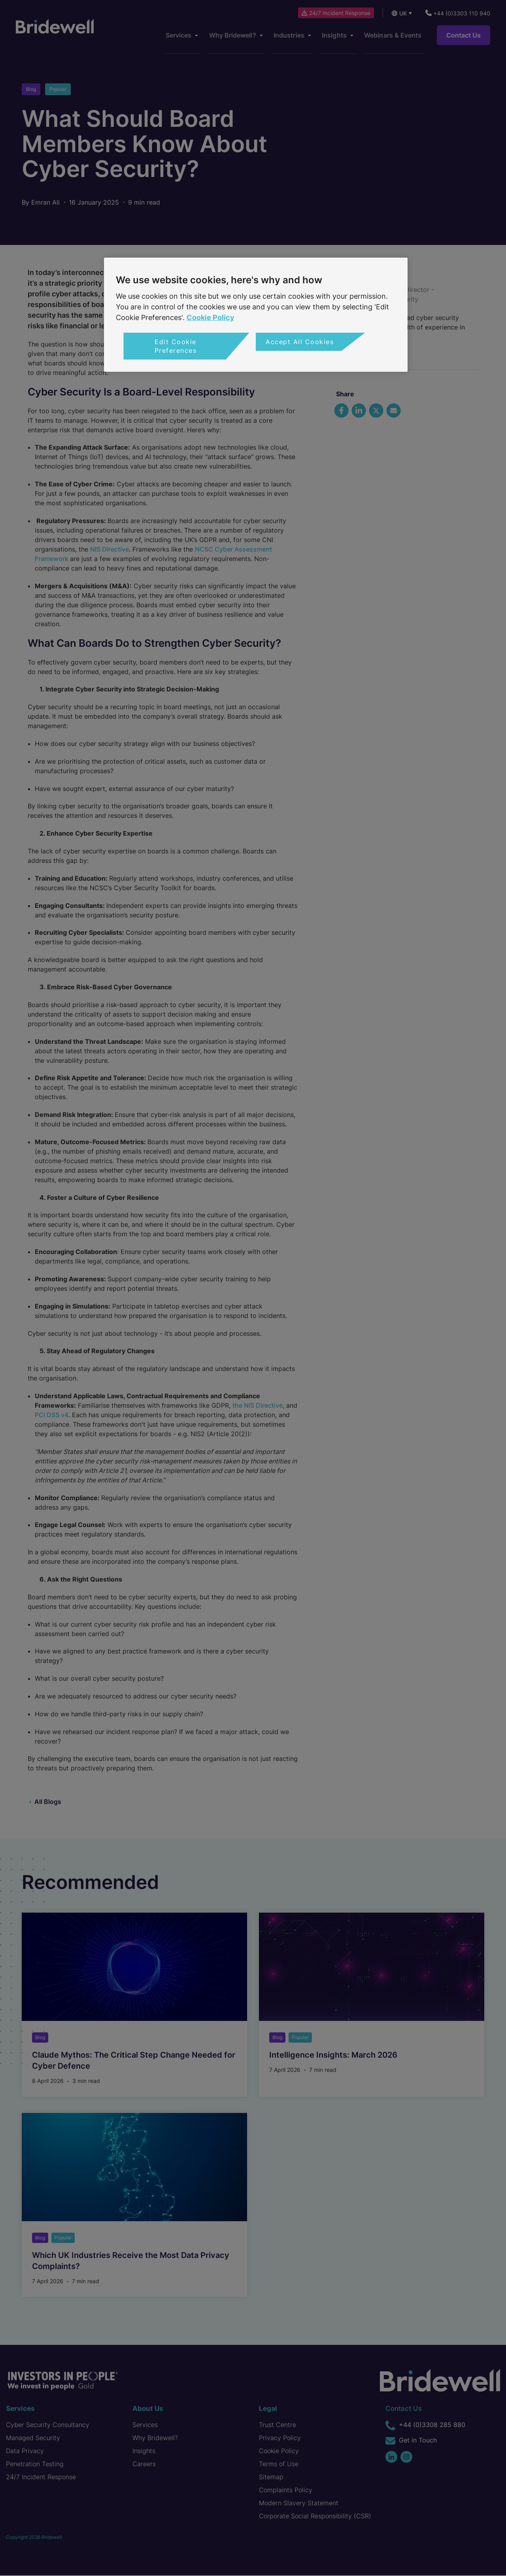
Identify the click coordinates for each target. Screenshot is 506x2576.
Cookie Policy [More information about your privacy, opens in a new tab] (210, 317)
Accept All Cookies (300, 342)
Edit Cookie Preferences (176, 346)
